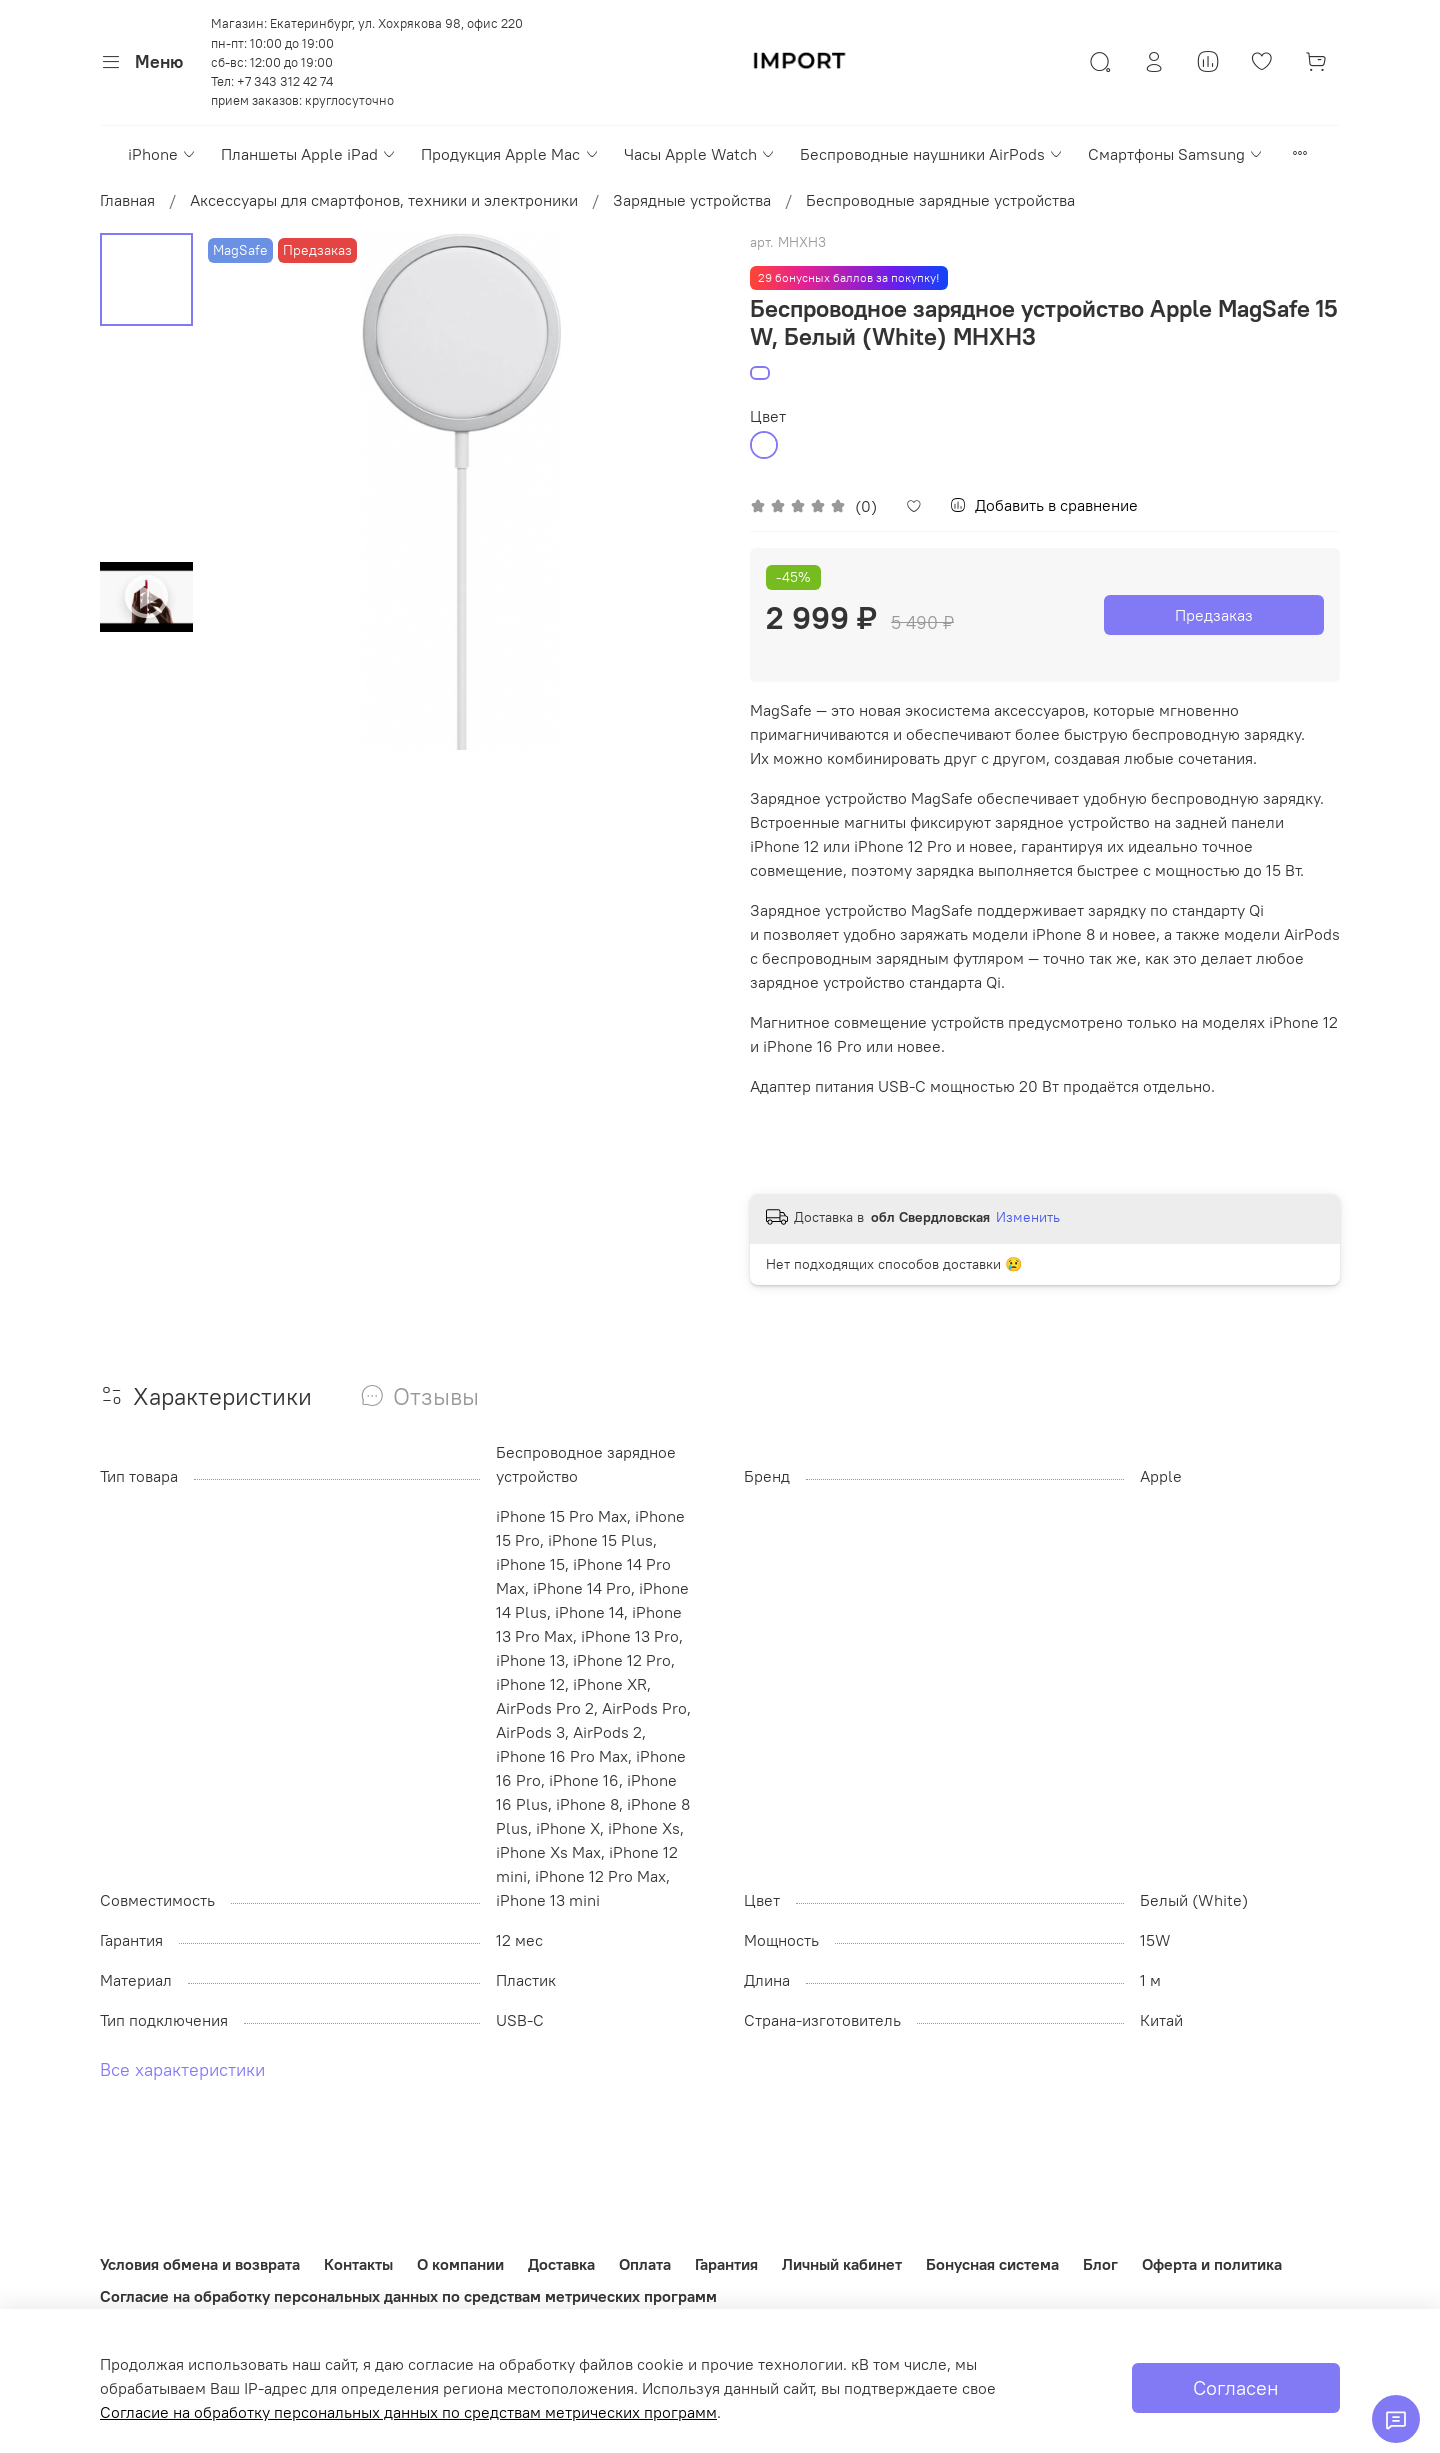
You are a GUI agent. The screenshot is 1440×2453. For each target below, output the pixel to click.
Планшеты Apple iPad (309, 154)
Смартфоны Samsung (1176, 154)
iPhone (162, 154)
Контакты (358, 2264)
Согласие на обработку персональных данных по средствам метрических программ (408, 2296)
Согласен (1236, 2387)
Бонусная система (992, 2264)
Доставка (561, 2264)
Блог (1100, 2264)
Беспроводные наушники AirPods (932, 154)
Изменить (1028, 1217)
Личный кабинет (842, 2264)
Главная (127, 200)
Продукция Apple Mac (510, 154)
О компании (460, 2264)
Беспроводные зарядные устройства (940, 200)
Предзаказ (1214, 615)
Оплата (645, 2264)
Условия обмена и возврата (200, 2264)
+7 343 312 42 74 (285, 81)
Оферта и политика (1212, 2264)
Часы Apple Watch (700, 154)
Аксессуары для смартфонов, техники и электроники (384, 200)
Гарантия (726, 2264)
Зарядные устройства (692, 200)
